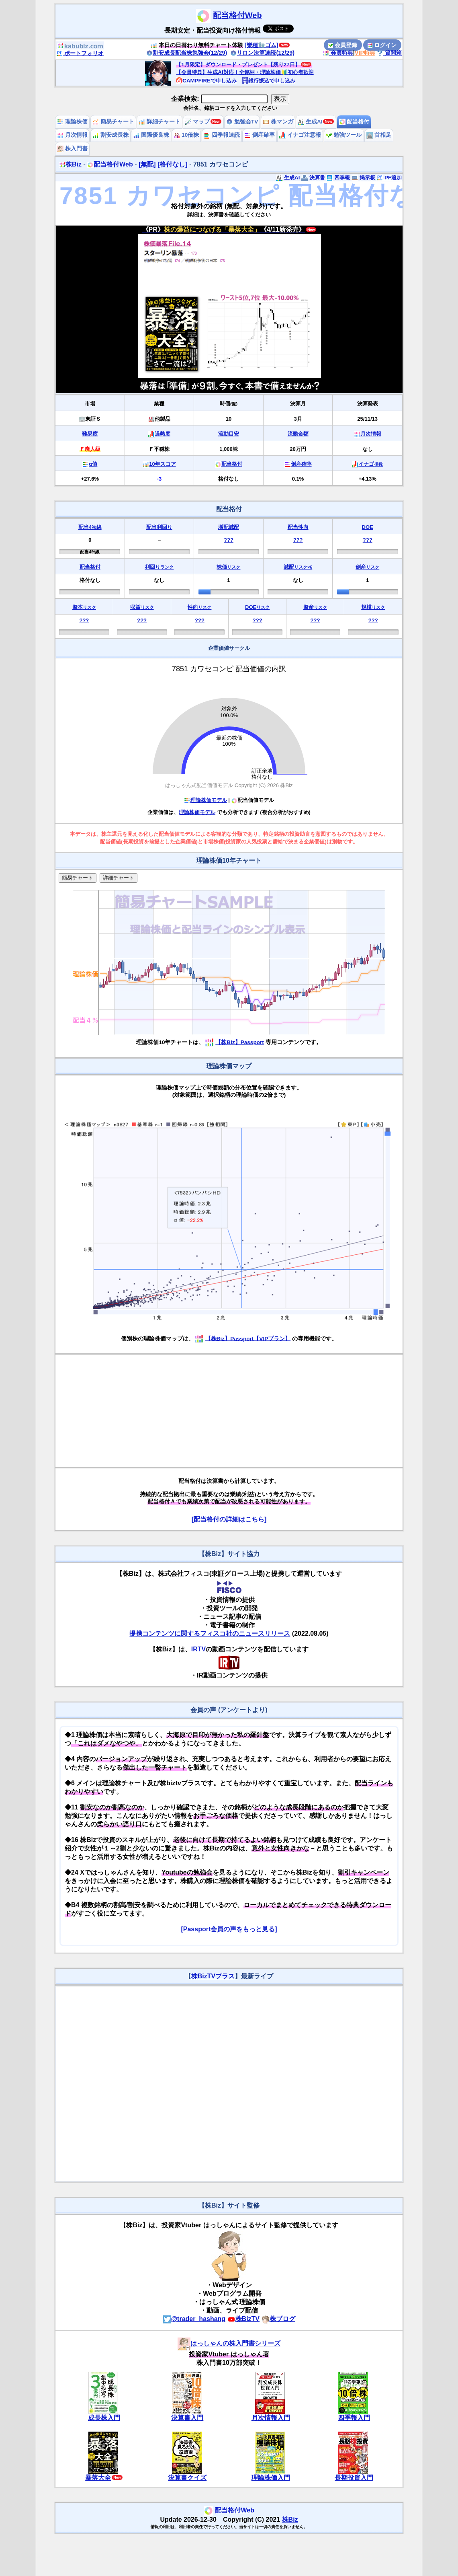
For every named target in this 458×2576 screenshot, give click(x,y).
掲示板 (363, 178)
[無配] (147, 164)
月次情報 (72, 135)
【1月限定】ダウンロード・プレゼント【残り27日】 (238, 65)
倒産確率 (259, 135)
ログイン (382, 45)
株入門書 (72, 149)
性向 (199, 607)
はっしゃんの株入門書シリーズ (229, 2343)
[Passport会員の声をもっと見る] (229, 1929)
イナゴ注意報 (300, 135)
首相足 (378, 135)
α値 (93, 464)
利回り (159, 567)
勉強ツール (344, 135)
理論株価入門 (270, 2477)
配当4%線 (90, 527)
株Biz (70, 164)
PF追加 (389, 178)
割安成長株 (110, 135)
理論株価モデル (205, 800)
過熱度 (162, 434)
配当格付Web (237, 15)
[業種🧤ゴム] (261, 45)
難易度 (90, 434)
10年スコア (162, 464)
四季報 (338, 178)
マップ (197, 122)
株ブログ (278, 2318)
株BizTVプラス (213, 1976)
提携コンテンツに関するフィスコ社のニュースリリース (209, 1633)
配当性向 (298, 527)
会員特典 (338, 52)
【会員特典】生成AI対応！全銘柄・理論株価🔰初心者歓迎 (244, 72)
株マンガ (278, 122)
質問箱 (389, 52)
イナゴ (370, 464)
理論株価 (72, 122)
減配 (298, 567)
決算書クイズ (187, 2477)
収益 (142, 607)
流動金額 (298, 434)
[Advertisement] (229, 1411)
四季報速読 (222, 135)
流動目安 (228, 434)
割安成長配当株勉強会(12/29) (186, 52)
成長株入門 (104, 2417)
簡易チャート (113, 122)
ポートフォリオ (80, 53)
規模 (373, 607)
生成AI (310, 122)
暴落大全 (98, 2477)
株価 (228, 567)
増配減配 (228, 527)
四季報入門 (354, 2417)
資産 (315, 607)
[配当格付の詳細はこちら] (229, 1519)
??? (228, 540)
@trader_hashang (194, 2318)
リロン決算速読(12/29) (262, 52)
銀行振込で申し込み (268, 81)
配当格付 (354, 122)
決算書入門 (187, 2417)
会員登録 (342, 45)
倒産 (367, 567)
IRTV (198, 1649)
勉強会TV (242, 122)
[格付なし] (172, 164)
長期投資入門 (354, 2477)
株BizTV (243, 2318)
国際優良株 (151, 135)
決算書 (313, 178)
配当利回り (159, 527)
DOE (367, 527)
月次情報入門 (270, 2417)
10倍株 (186, 135)
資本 (84, 607)
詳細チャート (159, 122)
